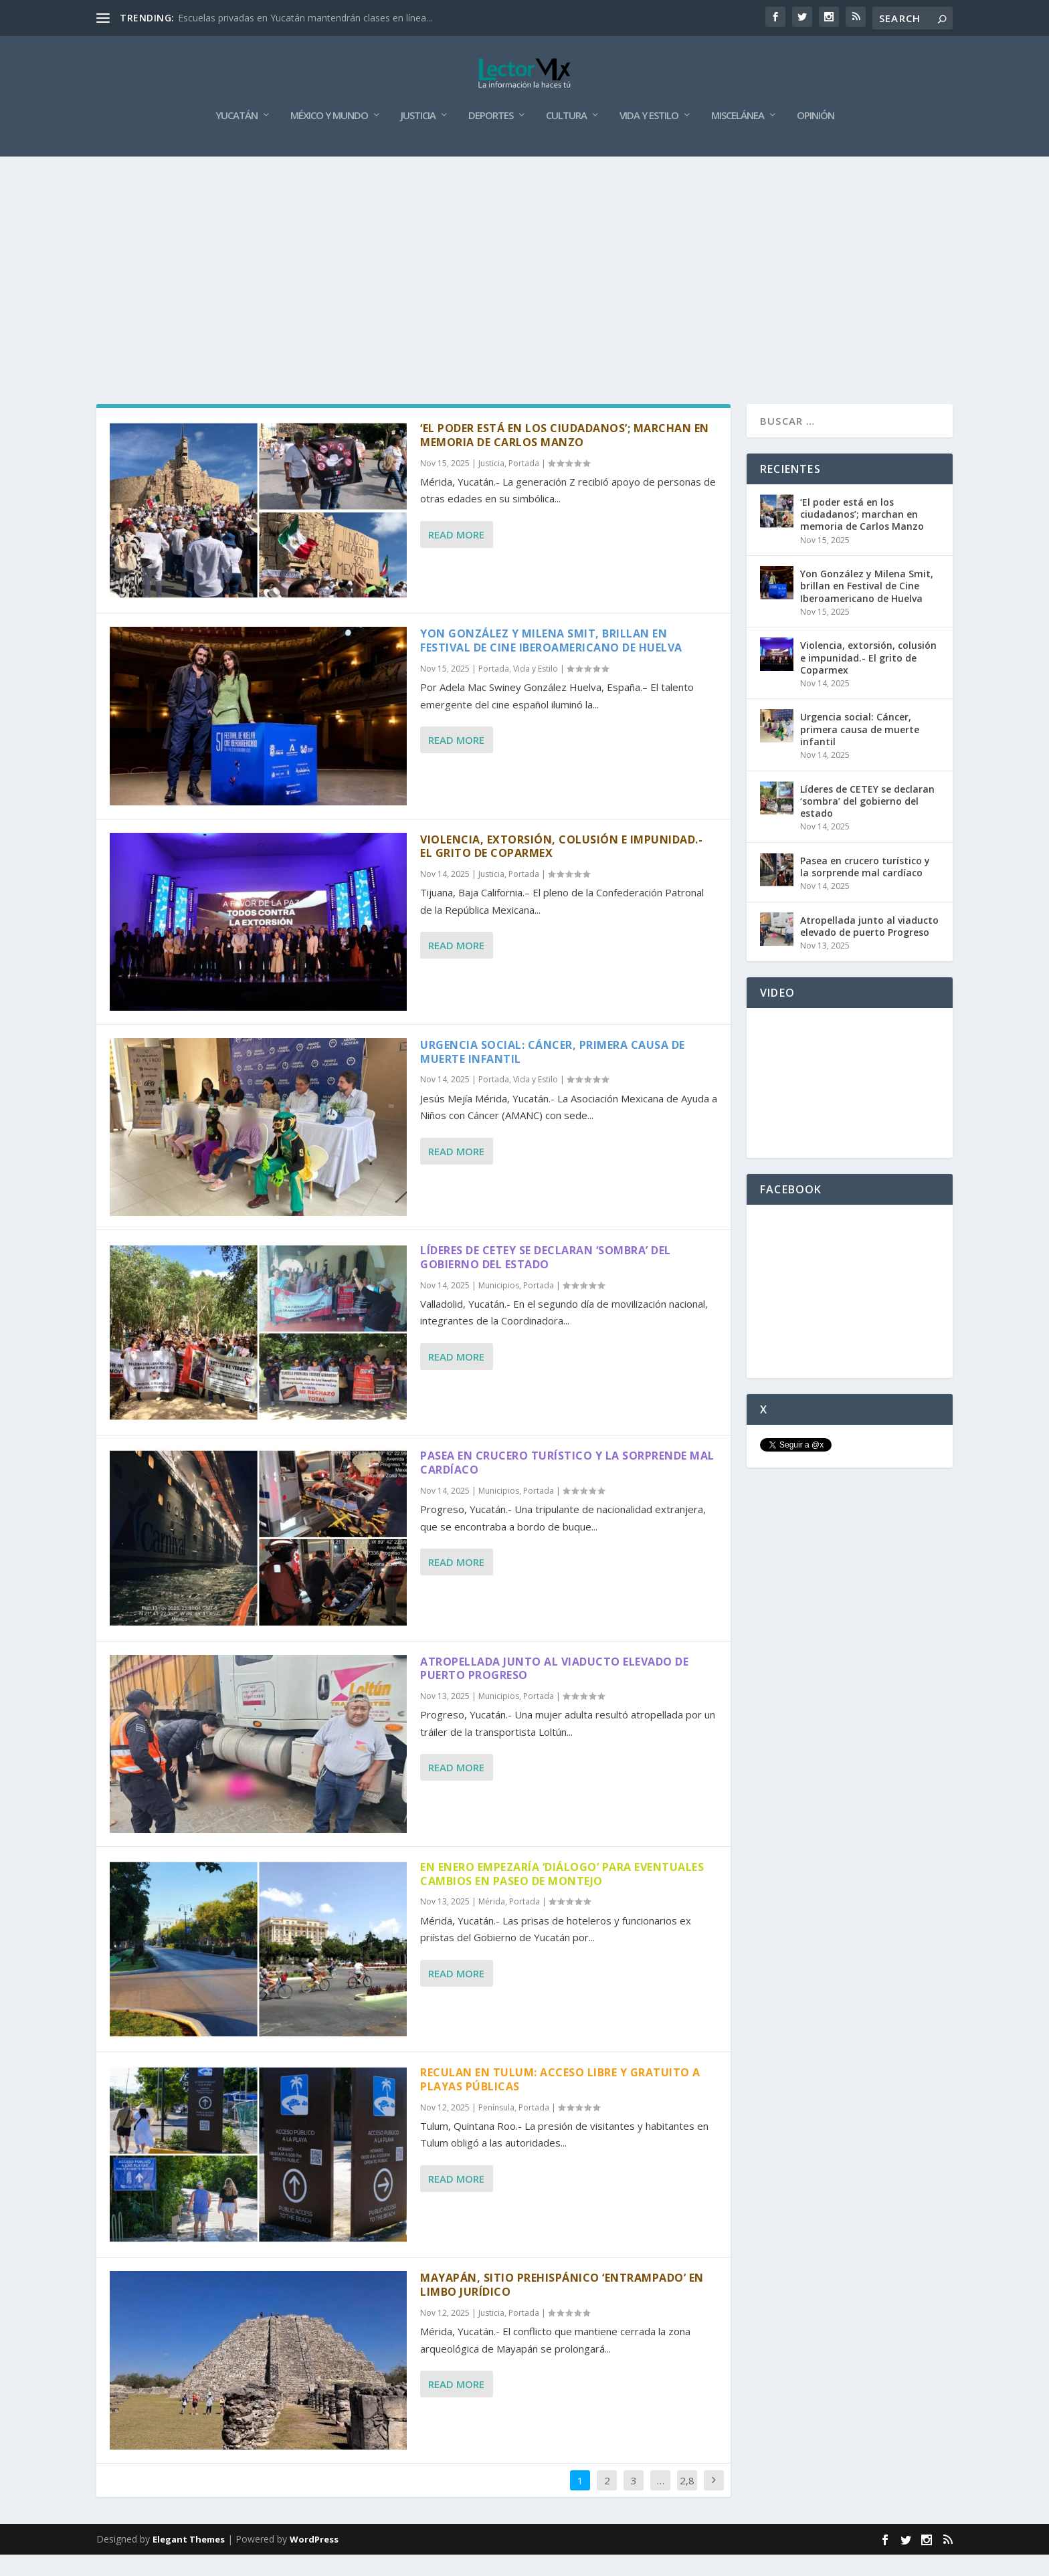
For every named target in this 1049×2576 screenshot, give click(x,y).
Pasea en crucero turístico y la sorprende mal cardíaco (567, 1484)
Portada (523, 484)
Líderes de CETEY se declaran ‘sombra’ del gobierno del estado (545, 1278)
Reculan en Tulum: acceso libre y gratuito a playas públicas (560, 2100)
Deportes (490, 137)
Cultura (566, 137)
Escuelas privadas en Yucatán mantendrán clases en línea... (305, 17)
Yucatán (236, 137)
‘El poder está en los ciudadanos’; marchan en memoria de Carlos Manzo (564, 456)
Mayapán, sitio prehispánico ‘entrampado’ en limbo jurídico (562, 2306)
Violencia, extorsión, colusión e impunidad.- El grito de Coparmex (561, 867)
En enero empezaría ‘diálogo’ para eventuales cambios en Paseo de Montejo (562, 1895)
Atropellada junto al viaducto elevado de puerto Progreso (554, 1689)
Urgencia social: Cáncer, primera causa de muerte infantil (552, 1073)
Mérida (491, 1922)
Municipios (498, 1306)
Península (496, 2129)
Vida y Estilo (648, 137)
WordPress (314, 2561)
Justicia (418, 137)
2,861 (687, 2511)
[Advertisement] (524, 278)
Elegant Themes (189, 2561)
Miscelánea (737, 137)
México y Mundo (329, 137)
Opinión (815, 137)
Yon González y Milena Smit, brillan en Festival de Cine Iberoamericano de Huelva (551, 662)
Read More (456, 556)
